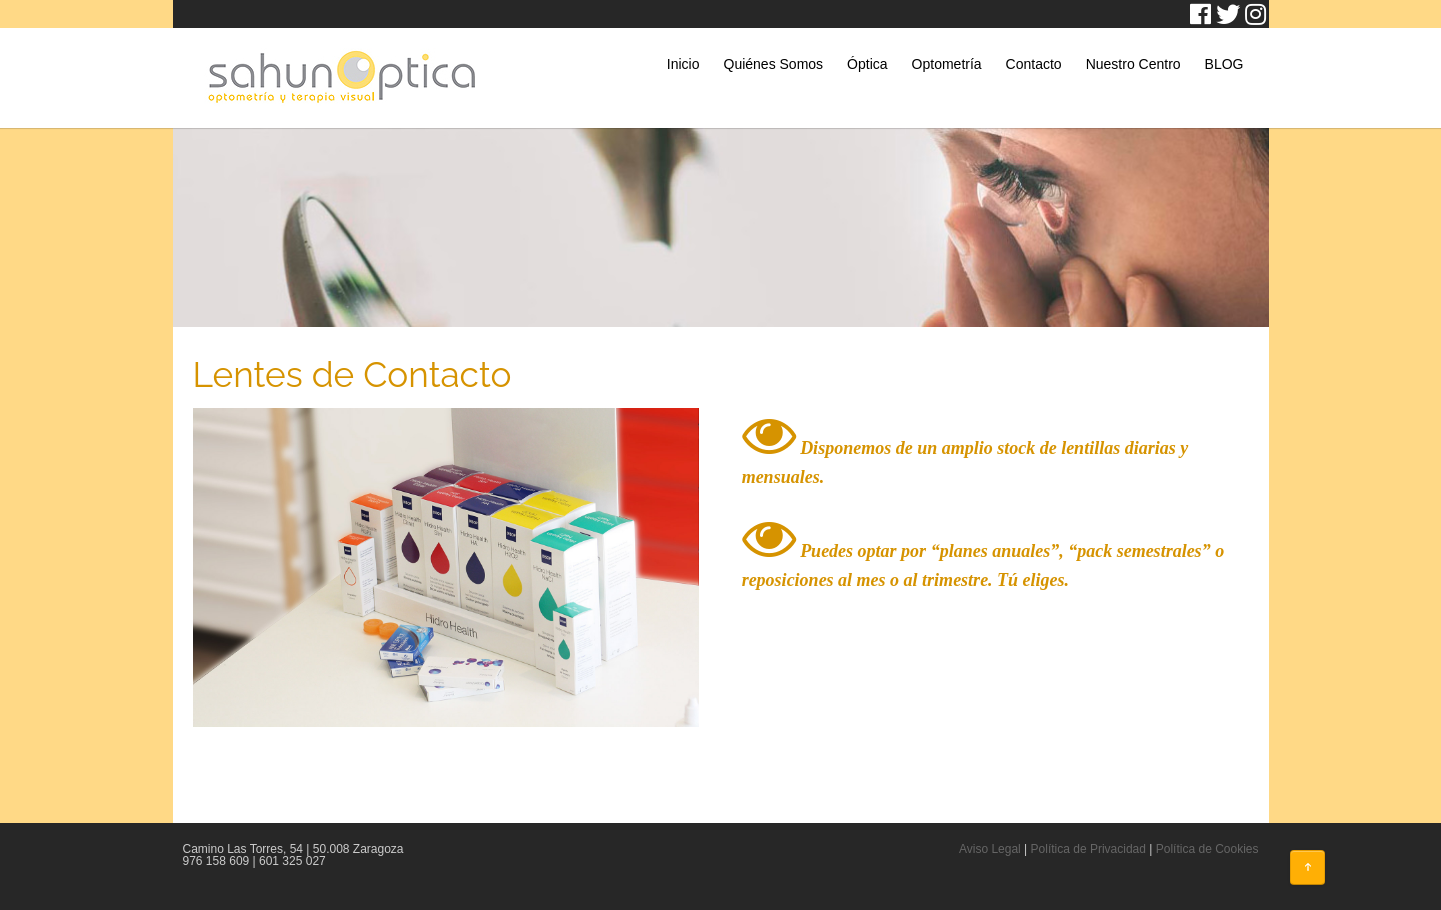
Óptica (867, 64)
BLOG (1224, 64)
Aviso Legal (990, 849)
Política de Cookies (1207, 849)
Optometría (947, 64)
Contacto (1034, 64)
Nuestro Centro (1133, 64)
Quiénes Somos (774, 64)
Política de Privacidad (1088, 849)
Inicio (683, 64)
